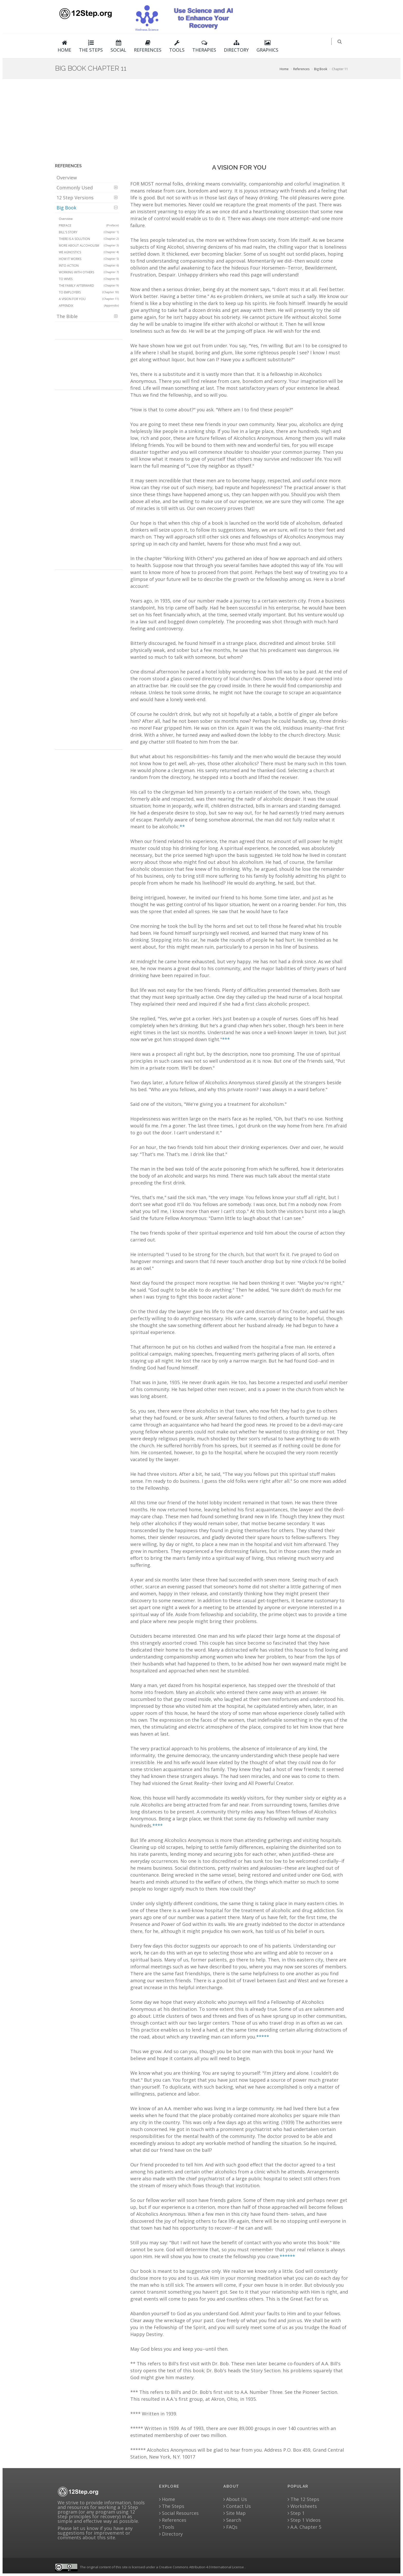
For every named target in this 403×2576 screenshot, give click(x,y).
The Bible (67, 316)
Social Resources (179, 2513)
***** (262, 2037)
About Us (235, 2499)
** (182, 826)
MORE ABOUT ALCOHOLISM (89, 245)
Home (284, 69)
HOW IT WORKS (89, 259)
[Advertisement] (201, 117)
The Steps (171, 2506)
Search (232, 2520)
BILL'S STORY (89, 232)
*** (226, 1039)
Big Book (320, 69)
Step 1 (296, 2513)
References (301, 69)
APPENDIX (89, 305)
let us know (85, 2528)
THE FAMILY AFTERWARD (89, 285)
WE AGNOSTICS (89, 252)
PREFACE (89, 225)
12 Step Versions (75, 197)
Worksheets (302, 2506)
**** (157, 1825)
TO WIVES (89, 279)
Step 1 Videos (304, 2520)
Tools (166, 2527)
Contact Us (237, 2506)
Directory (171, 2534)
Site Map (234, 2513)
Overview (67, 177)
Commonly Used (75, 187)
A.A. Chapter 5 (304, 2527)
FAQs (230, 2527)
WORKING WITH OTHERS (89, 272)
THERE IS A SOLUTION (89, 239)
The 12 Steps (303, 2499)
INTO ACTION (89, 265)
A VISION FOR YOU (89, 299)
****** (287, 2256)
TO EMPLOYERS (89, 292)
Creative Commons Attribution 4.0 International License (202, 2567)
